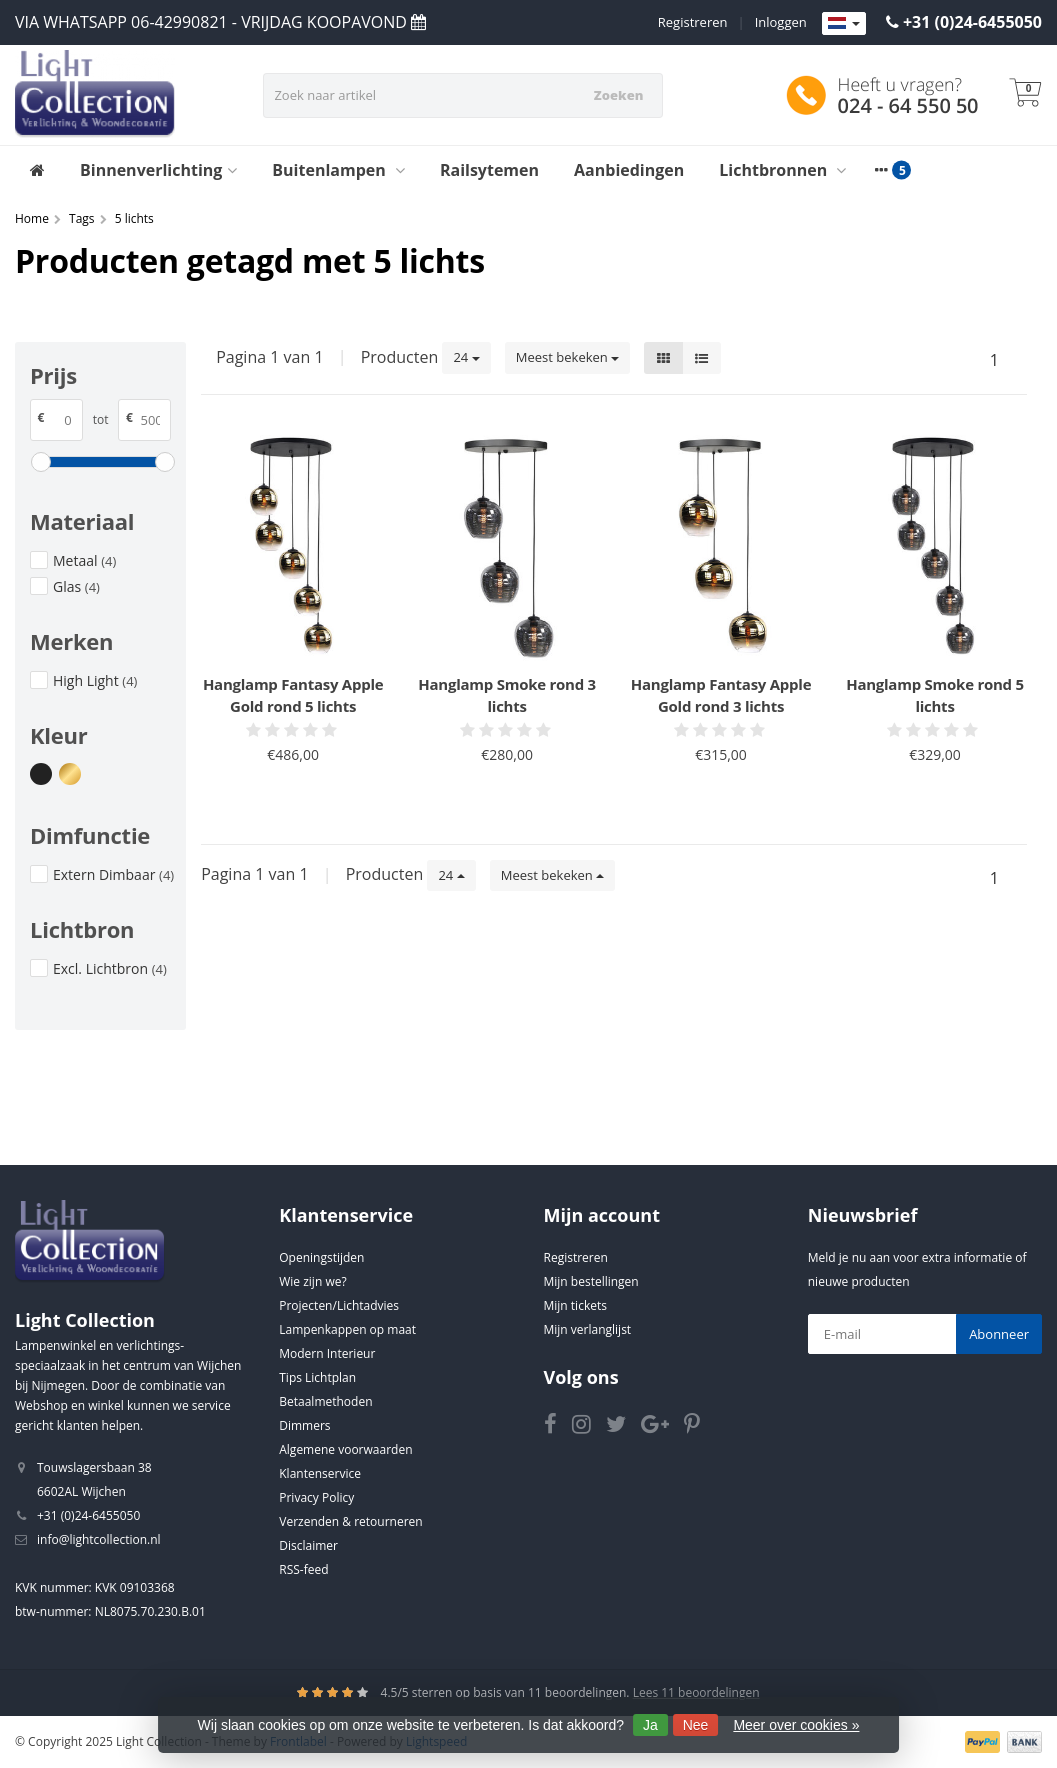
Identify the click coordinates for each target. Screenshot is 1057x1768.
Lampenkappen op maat (347, 1329)
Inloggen (781, 22)
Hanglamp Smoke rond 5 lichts (935, 695)
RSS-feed (303, 1569)
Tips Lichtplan (317, 1377)
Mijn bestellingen (591, 1281)
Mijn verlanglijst (588, 1329)
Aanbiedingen (629, 170)
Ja (650, 1725)
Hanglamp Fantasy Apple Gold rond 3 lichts (721, 695)
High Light (95, 680)
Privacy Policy (316, 1497)
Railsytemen (489, 170)
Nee (696, 1725)
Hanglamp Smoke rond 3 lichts (507, 695)
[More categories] (881, 170)
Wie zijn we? (312, 1281)
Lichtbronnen (782, 170)
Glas (76, 586)
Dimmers (304, 1425)
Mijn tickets (575, 1305)
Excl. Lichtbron (110, 968)
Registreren (693, 22)
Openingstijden (321, 1257)
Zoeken (619, 95)
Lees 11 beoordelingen (696, 1692)
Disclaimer (308, 1545)
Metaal (84, 560)
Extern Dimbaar (113, 874)
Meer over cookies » (796, 1725)
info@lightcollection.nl (99, 1539)
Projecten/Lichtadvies (339, 1305)
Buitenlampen (338, 170)
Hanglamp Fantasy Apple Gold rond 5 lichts (293, 695)
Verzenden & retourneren (350, 1521)
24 (466, 357)
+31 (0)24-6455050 (972, 22)
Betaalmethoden (325, 1401)
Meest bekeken (567, 357)
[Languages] (844, 24)
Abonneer (999, 1334)
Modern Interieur (327, 1353)
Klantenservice (320, 1473)
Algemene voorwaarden (345, 1449)
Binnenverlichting (158, 170)
